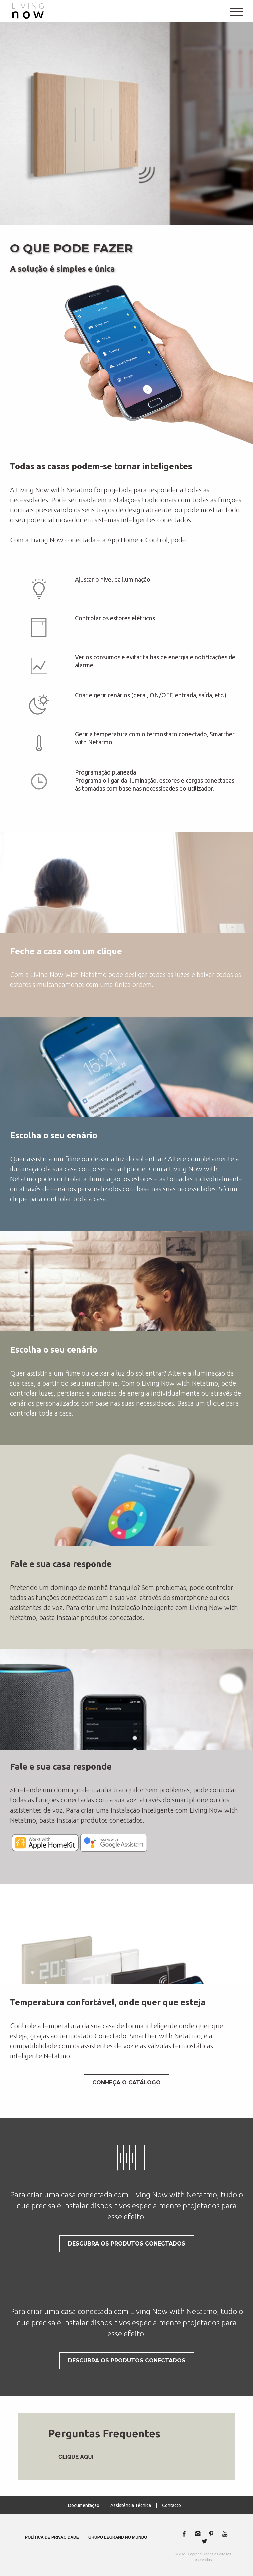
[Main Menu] (236, 9)
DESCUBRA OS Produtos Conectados (126, 2243)
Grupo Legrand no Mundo (117, 2537)
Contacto (171, 2505)
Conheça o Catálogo (126, 2082)
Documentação (83, 2505)
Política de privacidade (52, 2537)
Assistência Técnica (130, 2505)
